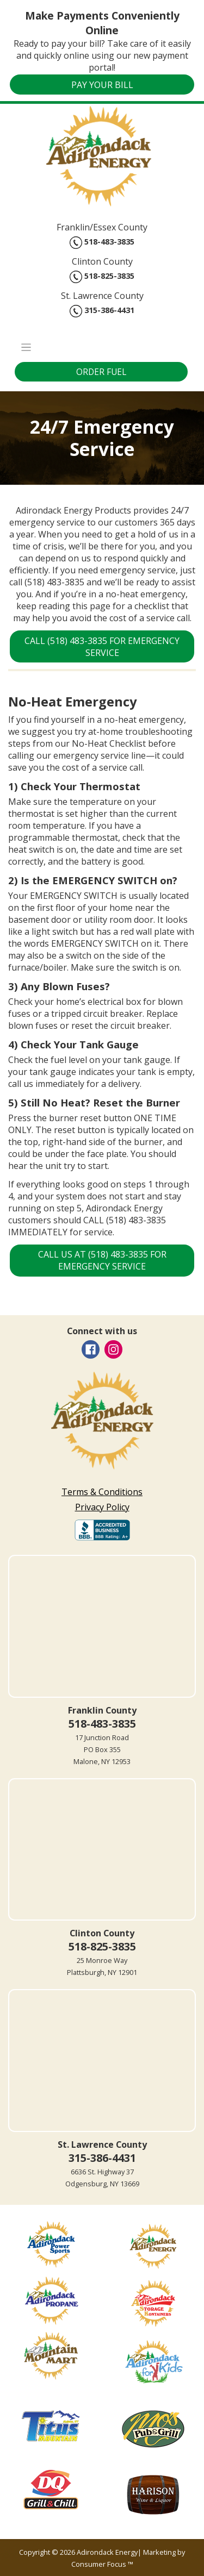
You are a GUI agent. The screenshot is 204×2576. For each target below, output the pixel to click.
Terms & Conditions (102, 1492)
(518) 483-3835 (54, 582)
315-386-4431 (102, 311)
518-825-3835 (102, 277)
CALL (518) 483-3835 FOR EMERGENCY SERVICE (103, 647)
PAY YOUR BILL (102, 85)
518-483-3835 (102, 242)
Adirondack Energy (107, 2552)
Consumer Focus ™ (102, 2564)
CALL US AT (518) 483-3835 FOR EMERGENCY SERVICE (103, 1260)
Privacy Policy (102, 1507)
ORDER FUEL (101, 372)
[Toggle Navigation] (102, 347)
